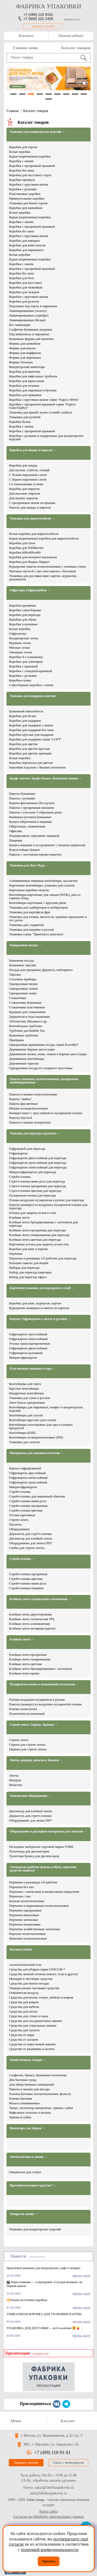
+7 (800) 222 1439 (38, 19)
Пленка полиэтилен (23, 1709)
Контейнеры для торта (25, 1383)
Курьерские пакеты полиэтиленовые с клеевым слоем (47, 566)
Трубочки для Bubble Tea (26, 1030)
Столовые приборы (22, 979)
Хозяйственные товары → (28, 2060)
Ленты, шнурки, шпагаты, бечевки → (36, 1760)
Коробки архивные (22, 605)
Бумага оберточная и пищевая (30, 821)
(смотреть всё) (37, 2256)
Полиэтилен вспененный (26, 1713)
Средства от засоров (23, 2039)
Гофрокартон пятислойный (28, 1338)
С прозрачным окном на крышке (32, 502)
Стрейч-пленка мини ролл (27, 1501)
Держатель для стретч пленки (30, 1815)
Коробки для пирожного (26, 250)
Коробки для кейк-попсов (27, 245)
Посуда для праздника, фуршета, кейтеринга (40, 969)
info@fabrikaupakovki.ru (48, 2493)
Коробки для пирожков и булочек (33, 390)
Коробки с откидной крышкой (30, 671)
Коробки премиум (22, 179)
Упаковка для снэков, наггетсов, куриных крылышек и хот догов (48, 918)
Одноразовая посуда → (26, 945)
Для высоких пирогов (24, 493)
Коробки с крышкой (23, 666)
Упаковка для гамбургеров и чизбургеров (38, 907)
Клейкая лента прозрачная (28, 1654)
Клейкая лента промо (24, 1673)
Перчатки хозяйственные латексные (34, 1929)
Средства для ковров (24, 2002)
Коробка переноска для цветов (31, 762)
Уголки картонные (22, 1515)
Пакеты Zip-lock (20, 1117)
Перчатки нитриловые (25, 1924)
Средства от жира (21, 2034)
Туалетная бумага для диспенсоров (34, 1856)
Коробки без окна (21, 170)
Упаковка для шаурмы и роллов (31, 929)
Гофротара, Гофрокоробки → (30, 590)
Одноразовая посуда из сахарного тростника (40, 1068)
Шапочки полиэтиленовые (28, 1938)
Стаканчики (17, 998)
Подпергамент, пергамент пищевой (34, 835)
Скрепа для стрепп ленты (27, 1744)
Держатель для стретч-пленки (30, 1533)
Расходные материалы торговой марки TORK (41, 1846)
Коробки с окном (21, 161)
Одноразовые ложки (23, 988)
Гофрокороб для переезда (27, 1148)
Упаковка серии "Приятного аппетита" (36, 934)
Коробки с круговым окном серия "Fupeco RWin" (44, 399)
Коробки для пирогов (24, 488)
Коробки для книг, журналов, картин (35, 1303)
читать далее (81, 2275)
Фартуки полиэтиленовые (27, 1933)
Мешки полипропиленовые (28, 1108)
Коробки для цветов (23, 744)
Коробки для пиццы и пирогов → (33, 450)
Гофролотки (17, 633)
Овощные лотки (20, 652)
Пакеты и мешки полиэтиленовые (33, 1094)
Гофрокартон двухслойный (28, 1348)
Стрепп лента (18, 1519)
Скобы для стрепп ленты (26, 1547)
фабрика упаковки (48, 6)
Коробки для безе (21, 278)
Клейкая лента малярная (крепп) (32, 1628)
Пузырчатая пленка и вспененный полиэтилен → (44, 1684)
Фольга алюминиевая (24, 2103)
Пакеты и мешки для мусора (29, 2089)
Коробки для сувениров (26, 661)
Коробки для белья (22, 716)
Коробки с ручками (22, 189)
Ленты (13, 1775)
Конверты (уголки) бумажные (30, 817)
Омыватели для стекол (25, 2172)
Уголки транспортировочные (29, 1343)
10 (49, 99)
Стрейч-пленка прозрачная (28, 1505)
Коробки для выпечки (24, 371)
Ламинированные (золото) (28, 310)
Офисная (15, 831)
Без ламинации (20, 324)
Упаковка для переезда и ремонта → (35, 1133)
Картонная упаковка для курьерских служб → (42, 1288)
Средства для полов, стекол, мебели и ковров (41, 1997)
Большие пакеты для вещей (28, 1263)
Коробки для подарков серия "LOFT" (35, 739)
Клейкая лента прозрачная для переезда (37, 1230)
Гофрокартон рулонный (26, 1353)
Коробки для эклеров (24, 292)
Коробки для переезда (24, 614)
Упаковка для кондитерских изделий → (37, 132)
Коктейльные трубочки (25, 1026)
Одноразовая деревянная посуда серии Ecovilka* (43, 1044)
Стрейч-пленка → (22, 1559)
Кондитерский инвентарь (27, 367)
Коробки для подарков (25, 720)
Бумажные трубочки (23, 1035)
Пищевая (15, 840)
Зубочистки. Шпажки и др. (28, 1021)
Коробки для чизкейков (25, 287)
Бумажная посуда (21, 960)
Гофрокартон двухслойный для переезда (37, 1158)
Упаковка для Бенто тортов (28, 203)
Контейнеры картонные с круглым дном (37, 902)
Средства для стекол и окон (28, 2016)
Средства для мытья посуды (29, 1983)
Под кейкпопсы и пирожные (29, 334)
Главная (12, 111)
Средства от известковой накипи (32, 2044)
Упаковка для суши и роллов (29, 1397)
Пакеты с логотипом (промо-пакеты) (35, 854)
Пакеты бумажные (22, 793)
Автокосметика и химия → (28, 2157)
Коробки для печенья (24, 385)
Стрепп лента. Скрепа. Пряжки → (34, 1724)
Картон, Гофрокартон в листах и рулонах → (40, 1319)
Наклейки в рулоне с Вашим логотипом (37, 767)
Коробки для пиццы (23, 465)
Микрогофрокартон (23, 1357)
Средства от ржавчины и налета (31, 2049)
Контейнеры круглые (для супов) (32, 1420)
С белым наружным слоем (28, 474)
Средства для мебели (24, 2006)
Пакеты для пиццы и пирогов (30, 507)
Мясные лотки (19, 647)
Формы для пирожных (25, 357)
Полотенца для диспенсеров (29, 1851)
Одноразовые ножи (22, 993)
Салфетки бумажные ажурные (30, 329)
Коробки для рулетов (24, 301)
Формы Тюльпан (21, 362)
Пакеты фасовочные (23, 1103)
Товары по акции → (24, 2214)
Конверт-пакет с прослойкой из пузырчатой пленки (45, 1113)
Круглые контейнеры (24, 1388)
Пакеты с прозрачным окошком (31, 807)
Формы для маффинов (25, 352)
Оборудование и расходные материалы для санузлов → (48, 1831)
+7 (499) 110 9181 (38, 14)
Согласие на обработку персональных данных (48, 2517)
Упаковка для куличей (24, 417)
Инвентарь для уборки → (28, 2128)
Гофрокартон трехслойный (28, 1334)
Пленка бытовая (20, 2098)
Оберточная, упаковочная (27, 826)
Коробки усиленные (23, 624)
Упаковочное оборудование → (30, 1796)
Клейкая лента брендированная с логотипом (40, 1668)
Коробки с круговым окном (28, 184)
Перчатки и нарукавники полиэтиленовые (39, 1905)
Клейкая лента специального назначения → (40, 1599)
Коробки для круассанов (26, 381)
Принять (48, 2561)
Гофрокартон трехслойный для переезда (37, 1162)
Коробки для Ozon (22, 543)
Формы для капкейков (24, 343)
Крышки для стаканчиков (27, 1012)
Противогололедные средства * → (33, 2185)
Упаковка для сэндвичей (26, 924)
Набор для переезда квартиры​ (30, 1272)
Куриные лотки (20, 643)
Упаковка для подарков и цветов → (34, 696)
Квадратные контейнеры (26, 1393)
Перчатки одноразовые (25, 1910)
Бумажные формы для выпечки (31, 338)
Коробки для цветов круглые (29, 748)
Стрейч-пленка (20, 1176)
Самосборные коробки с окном (31, 685)
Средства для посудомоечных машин (35, 2020)
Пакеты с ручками (22, 798)
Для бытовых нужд (22, 2079)
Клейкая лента (19, 1217)
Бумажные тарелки (22, 965)
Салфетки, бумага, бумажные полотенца (37, 2075)
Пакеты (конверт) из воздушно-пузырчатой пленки (45, 1704)
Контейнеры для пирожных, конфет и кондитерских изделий (46, 1408)
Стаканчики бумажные (25, 1002)
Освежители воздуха (24, 1992)
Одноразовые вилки (23, 983)
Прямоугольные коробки (26, 198)
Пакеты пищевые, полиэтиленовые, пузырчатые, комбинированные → (44, 1080)
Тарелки (15, 974)
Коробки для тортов (23, 147)
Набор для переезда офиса (28, 1277)
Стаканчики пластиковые (27, 1007)
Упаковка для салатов (24, 1442)
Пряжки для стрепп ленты (27, 1749)
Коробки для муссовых (25, 282)
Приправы (16, 1040)
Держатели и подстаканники (29, 1016)
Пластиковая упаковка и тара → (33, 1368)
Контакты (26, 36)
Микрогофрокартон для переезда (32, 1172)
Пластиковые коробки (24, 193)
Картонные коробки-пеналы (29, 890)
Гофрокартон (18, 1153)
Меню (16, 2421)
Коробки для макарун (24, 240)
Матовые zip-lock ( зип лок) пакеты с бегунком (42, 571)
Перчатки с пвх (20, 1896)
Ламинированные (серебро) (28, 315)
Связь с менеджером (68, 2463)
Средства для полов (23, 2011)
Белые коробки (20, 151)
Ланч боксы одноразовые (27, 1402)
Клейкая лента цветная (25, 1664)
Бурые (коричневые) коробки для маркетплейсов (43, 538)
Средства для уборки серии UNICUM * (37, 1969)
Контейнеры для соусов (26, 1415)
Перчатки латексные (23, 1919)
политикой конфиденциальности (49, 2549)
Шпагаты (15, 1784)
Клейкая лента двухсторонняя (30, 1614)
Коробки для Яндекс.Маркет (29, 561)
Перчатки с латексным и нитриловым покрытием (44, 1891)
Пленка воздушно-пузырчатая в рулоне (37, 1699)
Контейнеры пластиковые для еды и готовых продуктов (41, 1426)
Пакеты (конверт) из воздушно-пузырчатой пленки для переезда (48, 1206)
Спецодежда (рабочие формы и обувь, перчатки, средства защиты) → (43, 1868)
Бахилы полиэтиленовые (26, 1901)
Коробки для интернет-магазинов (33, 557)
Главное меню (25, 48)
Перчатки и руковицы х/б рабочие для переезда (43, 1258)
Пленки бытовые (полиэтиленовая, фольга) (40, 2093)
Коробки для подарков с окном (31, 725)
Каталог (68, 2421)
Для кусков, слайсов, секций (29, 470)
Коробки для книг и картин (28, 1249)
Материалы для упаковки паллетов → (37, 1453)
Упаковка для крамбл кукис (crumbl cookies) (40, 412)
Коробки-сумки (20, 680)
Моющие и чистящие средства (31, 1978)
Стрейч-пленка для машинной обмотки (37, 1496)
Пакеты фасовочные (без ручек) (31, 803)
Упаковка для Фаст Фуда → (29, 865)
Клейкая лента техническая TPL (32, 1619)
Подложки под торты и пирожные (33, 306)
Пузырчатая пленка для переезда (32, 1195)
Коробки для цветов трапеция (30, 753)
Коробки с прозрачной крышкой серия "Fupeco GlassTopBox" (42, 406)
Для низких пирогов (23, 498)
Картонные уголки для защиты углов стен (39, 1244)
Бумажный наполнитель (26, 711)
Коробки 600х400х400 (25, 552)
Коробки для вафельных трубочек (33, 376)
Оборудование (19, 1529)
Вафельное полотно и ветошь (30, 2112)
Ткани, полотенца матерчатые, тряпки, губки (41, 2108)
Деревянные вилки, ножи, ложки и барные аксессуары (48, 1054)
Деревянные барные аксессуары (32, 1049)
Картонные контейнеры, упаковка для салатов (41, 885)
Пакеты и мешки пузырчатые (30, 1122)
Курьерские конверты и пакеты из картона (39, 1308)
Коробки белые (20, 421)
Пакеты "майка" (20, 1099)
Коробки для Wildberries (26, 547)
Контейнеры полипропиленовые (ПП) (36, 1437)
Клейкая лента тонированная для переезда (39, 1235)
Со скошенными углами (26, 484)
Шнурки (15, 1780)
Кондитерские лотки (23, 638)
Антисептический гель (25, 1964)
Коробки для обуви (22, 619)
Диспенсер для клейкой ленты (30, 1538)
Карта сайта (48, 2511)
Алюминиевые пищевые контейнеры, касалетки (43, 880)
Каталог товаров (76, 48)
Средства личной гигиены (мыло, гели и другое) (43, 1974)
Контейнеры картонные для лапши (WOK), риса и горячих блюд (44, 896)
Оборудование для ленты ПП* (30, 1543)
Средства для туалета (24, 2030)
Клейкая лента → (22, 1639)
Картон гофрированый (25, 1468)
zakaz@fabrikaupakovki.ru (54, 2487)
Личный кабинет (71, 36)
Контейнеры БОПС (22, 1432)
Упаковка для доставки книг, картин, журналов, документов (43, 577)
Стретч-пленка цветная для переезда (35, 1190)
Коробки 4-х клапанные (26, 657)
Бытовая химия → (22, 1949)
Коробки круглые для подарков (31, 734)
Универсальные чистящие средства (34, 1988)
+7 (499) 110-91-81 (52, 2452)
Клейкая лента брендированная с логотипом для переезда (43, 1223)
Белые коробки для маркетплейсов (33, 533)
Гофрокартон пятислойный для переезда (37, 1167)
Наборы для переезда (24, 1267)
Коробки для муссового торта (30, 175)
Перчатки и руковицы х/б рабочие (33, 1882)
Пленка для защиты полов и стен (32, 1212)
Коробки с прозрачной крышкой (32, 165)
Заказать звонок (42, 26)
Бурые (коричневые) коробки (29, 156)
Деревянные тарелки (24, 1063)
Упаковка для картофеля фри (29, 912)
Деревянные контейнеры (26, 1058)
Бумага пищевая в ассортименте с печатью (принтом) (47, 845)
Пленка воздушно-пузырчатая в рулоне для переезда (46, 1200)
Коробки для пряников (25, 395)
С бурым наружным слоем (28, 479)
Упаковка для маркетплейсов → (32, 518)
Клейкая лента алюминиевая (29, 1623)
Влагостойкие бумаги (24, 849)
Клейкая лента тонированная (29, 1659)
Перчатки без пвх (21, 1887)
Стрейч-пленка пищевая (26, 1588)
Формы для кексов (22, 348)
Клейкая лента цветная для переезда (35, 1239)
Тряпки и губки (20, 2117)
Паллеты (15, 1524)
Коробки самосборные (25, 610)
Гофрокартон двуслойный (27, 1473)
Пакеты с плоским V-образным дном (35, 812)
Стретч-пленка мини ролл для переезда (37, 1181)
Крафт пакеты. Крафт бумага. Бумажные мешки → (46, 778)
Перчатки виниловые (24, 1915)
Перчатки (16, 1253)
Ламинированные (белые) (27, 320)
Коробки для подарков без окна (31, 730)
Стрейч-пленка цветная (25, 1510)
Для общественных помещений (31, 2084)
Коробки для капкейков (25, 207)
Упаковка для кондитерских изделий (35, 2229)
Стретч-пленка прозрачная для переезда (37, 1186)
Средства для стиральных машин (32, 2025)
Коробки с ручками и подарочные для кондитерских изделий (46, 437)
